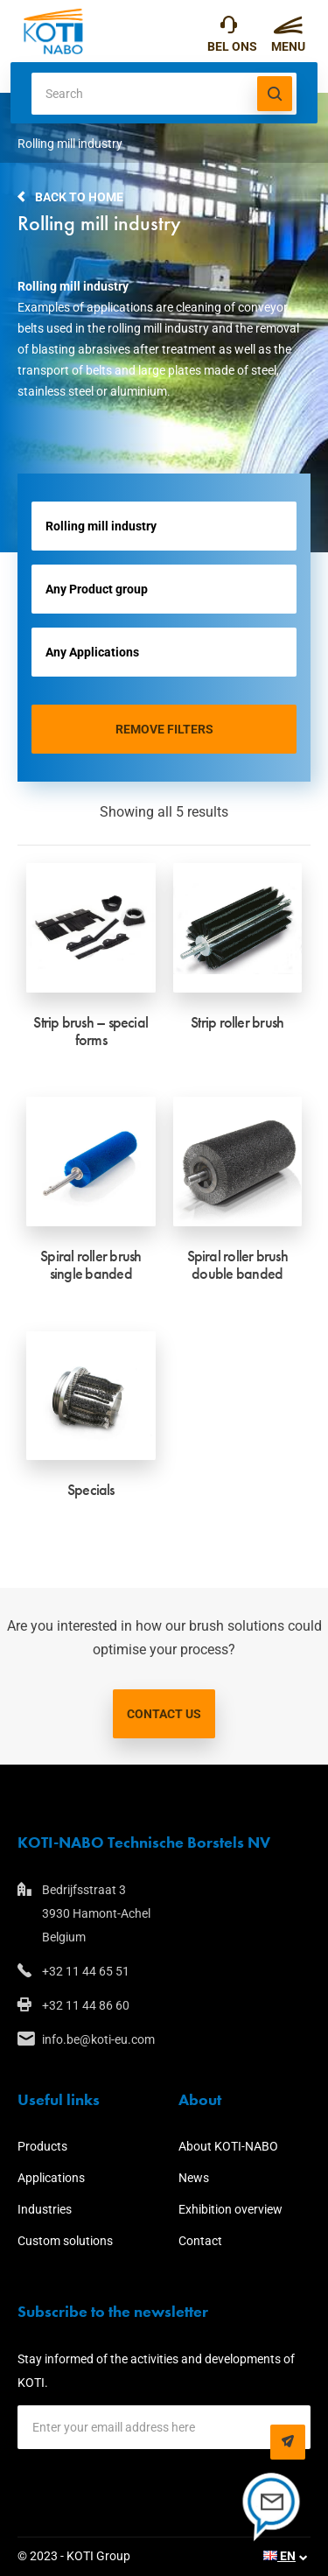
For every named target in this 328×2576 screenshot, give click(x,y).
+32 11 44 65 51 (228, 29)
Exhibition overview (230, 2209)
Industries (44, 2209)
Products (42, 2146)
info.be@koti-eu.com (98, 2039)
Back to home (79, 197)
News (193, 2178)
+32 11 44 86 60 (85, 2005)
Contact (200, 2241)
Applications (51, 2178)
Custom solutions (65, 2241)
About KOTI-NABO (228, 2146)
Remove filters (164, 729)
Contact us (164, 1714)
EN (279, 2556)
